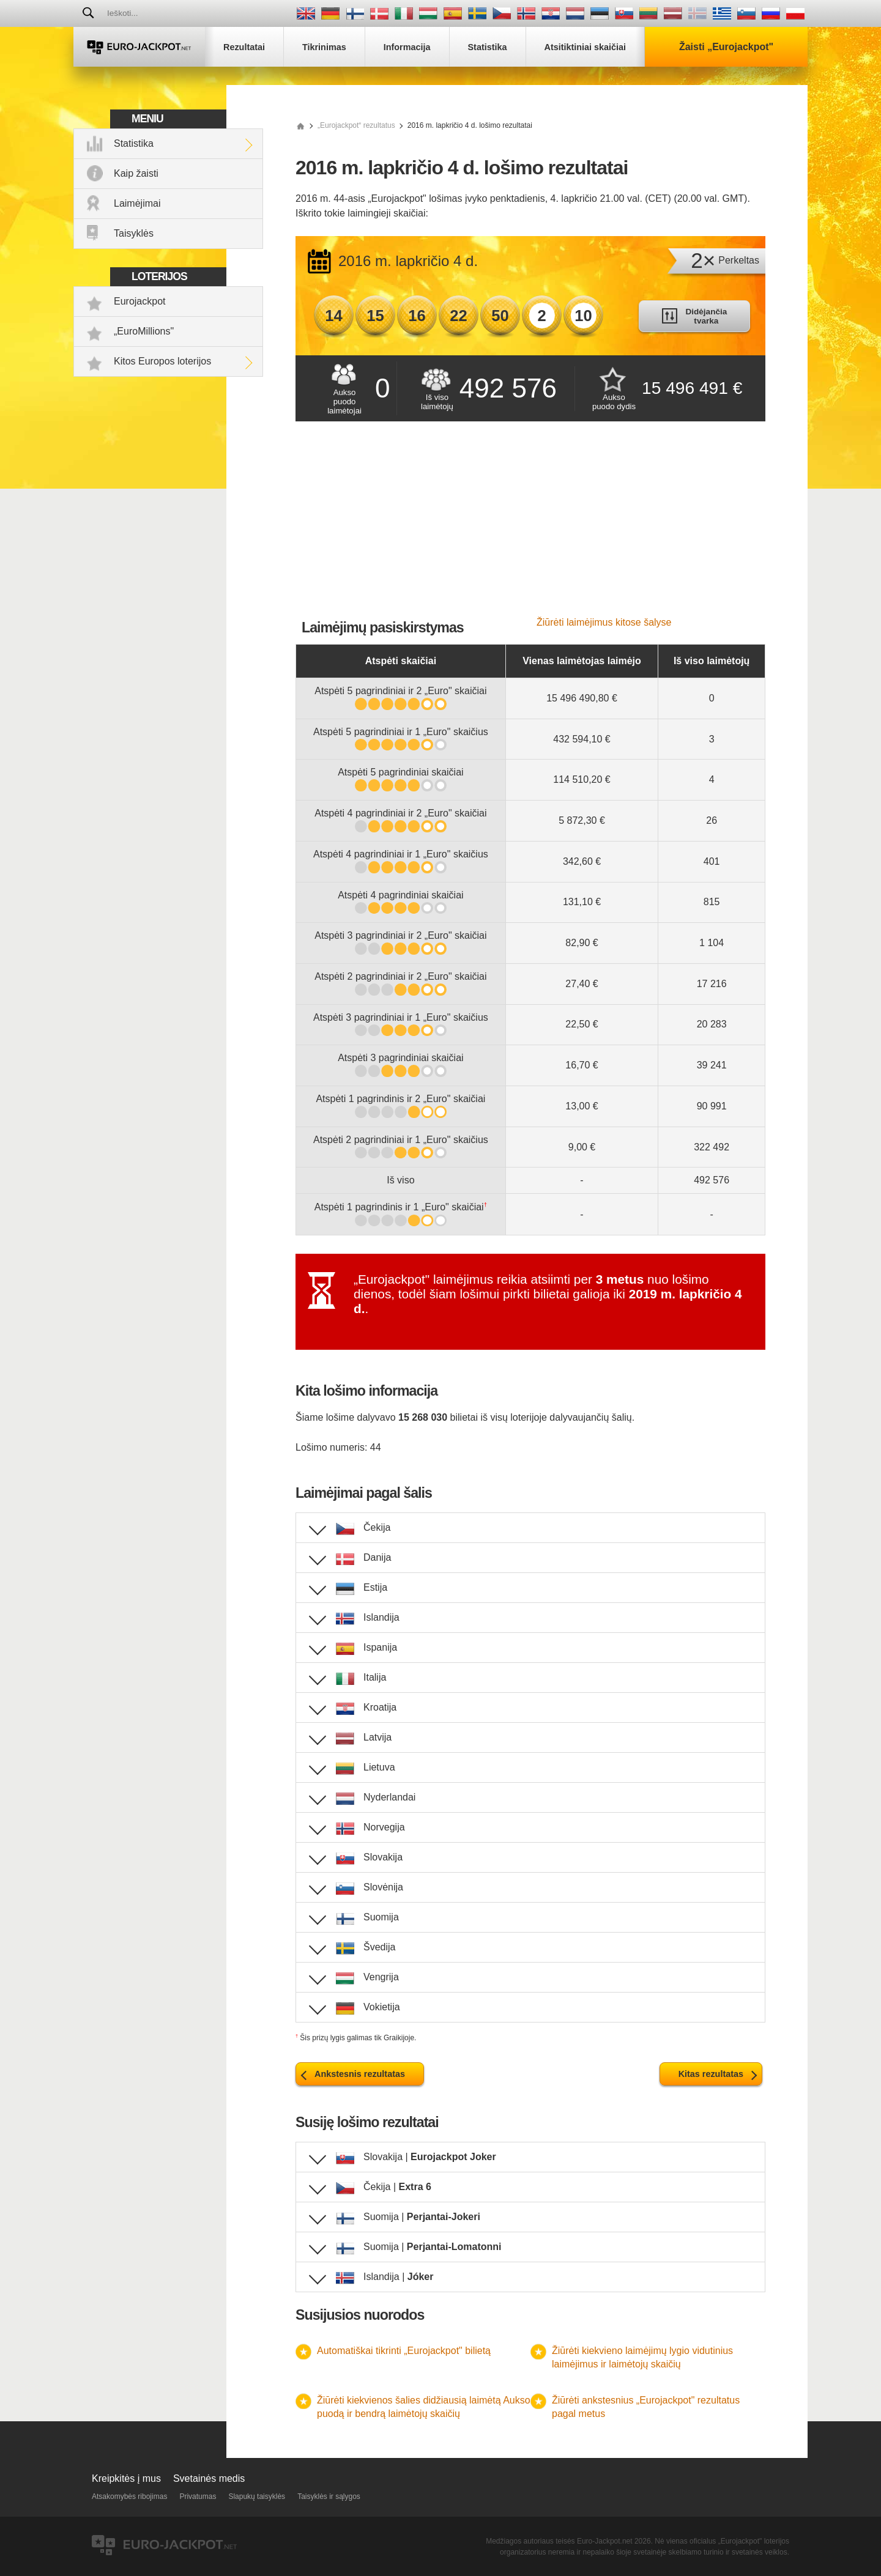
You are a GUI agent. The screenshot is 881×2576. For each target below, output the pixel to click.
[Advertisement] (530, 525)
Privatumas (197, 2496)
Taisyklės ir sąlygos (328, 2496)
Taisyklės (134, 233)
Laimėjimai (137, 203)
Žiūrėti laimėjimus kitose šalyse (604, 622)
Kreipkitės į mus (126, 2478)
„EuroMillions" (144, 331)
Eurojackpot (140, 301)
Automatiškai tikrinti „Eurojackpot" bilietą (404, 2350)
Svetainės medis (209, 2478)
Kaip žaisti (136, 173)
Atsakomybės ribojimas (129, 2496)
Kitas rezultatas (710, 2074)
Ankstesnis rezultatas (359, 2074)
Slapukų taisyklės (256, 2496)
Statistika (134, 143)
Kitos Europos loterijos (162, 361)
